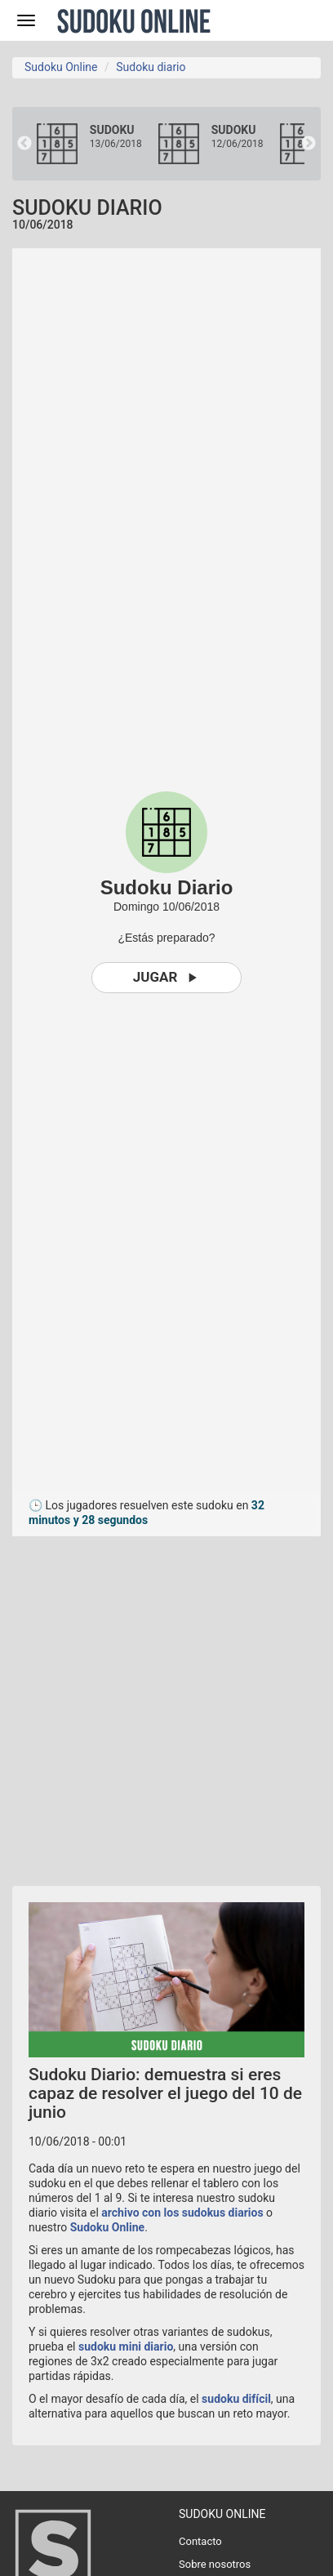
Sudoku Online (133, 20)
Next (308, 144)
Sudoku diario (150, 67)
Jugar (167, 977)
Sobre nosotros (215, 2564)
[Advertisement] (166, 1703)
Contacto (200, 2541)
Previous (24, 144)
